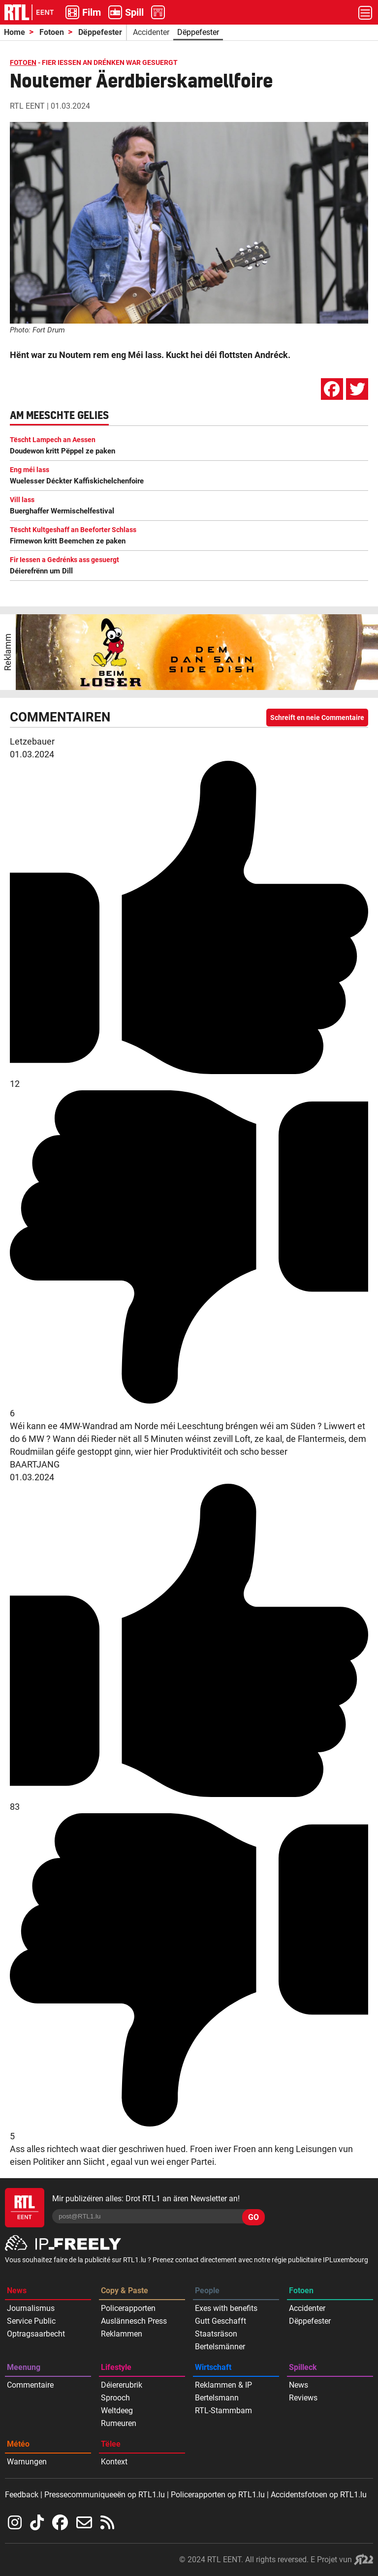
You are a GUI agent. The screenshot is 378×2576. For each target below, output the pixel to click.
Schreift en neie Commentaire (317, 717)
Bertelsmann (217, 2397)
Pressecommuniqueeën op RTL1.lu (104, 2494)
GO (253, 2217)
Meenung (23, 2367)
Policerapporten (128, 2308)
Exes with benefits (226, 2308)
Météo (18, 2444)
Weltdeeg (117, 2410)
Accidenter (151, 32)
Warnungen (27, 2461)
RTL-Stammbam (223, 2410)
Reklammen (121, 2333)
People (207, 2290)
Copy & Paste (124, 2290)
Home (14, 32)
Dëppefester (100, 32)
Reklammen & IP (223, 2385)
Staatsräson (216, 2333)
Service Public (31, 2321)
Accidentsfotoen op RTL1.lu (319, 2494)
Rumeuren (118, 2423)
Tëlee (111, 2444)
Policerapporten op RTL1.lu (218, 2494)
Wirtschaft (213, 2367)
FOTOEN (23, 62)
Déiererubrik (121, 2385)
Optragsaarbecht (36, 2333)
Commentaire (30, 2385)
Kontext (114, 2461)
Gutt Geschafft (220, 2321)
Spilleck (303, 2367)
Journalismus (31, 2308)
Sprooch (115, 2397)
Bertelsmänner (220, 2346)
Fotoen (51, 32)
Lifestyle (116, 2367)
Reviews (303, 2397)
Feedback (21, 2494)
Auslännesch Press (134, 2321)
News (17, 2290)
